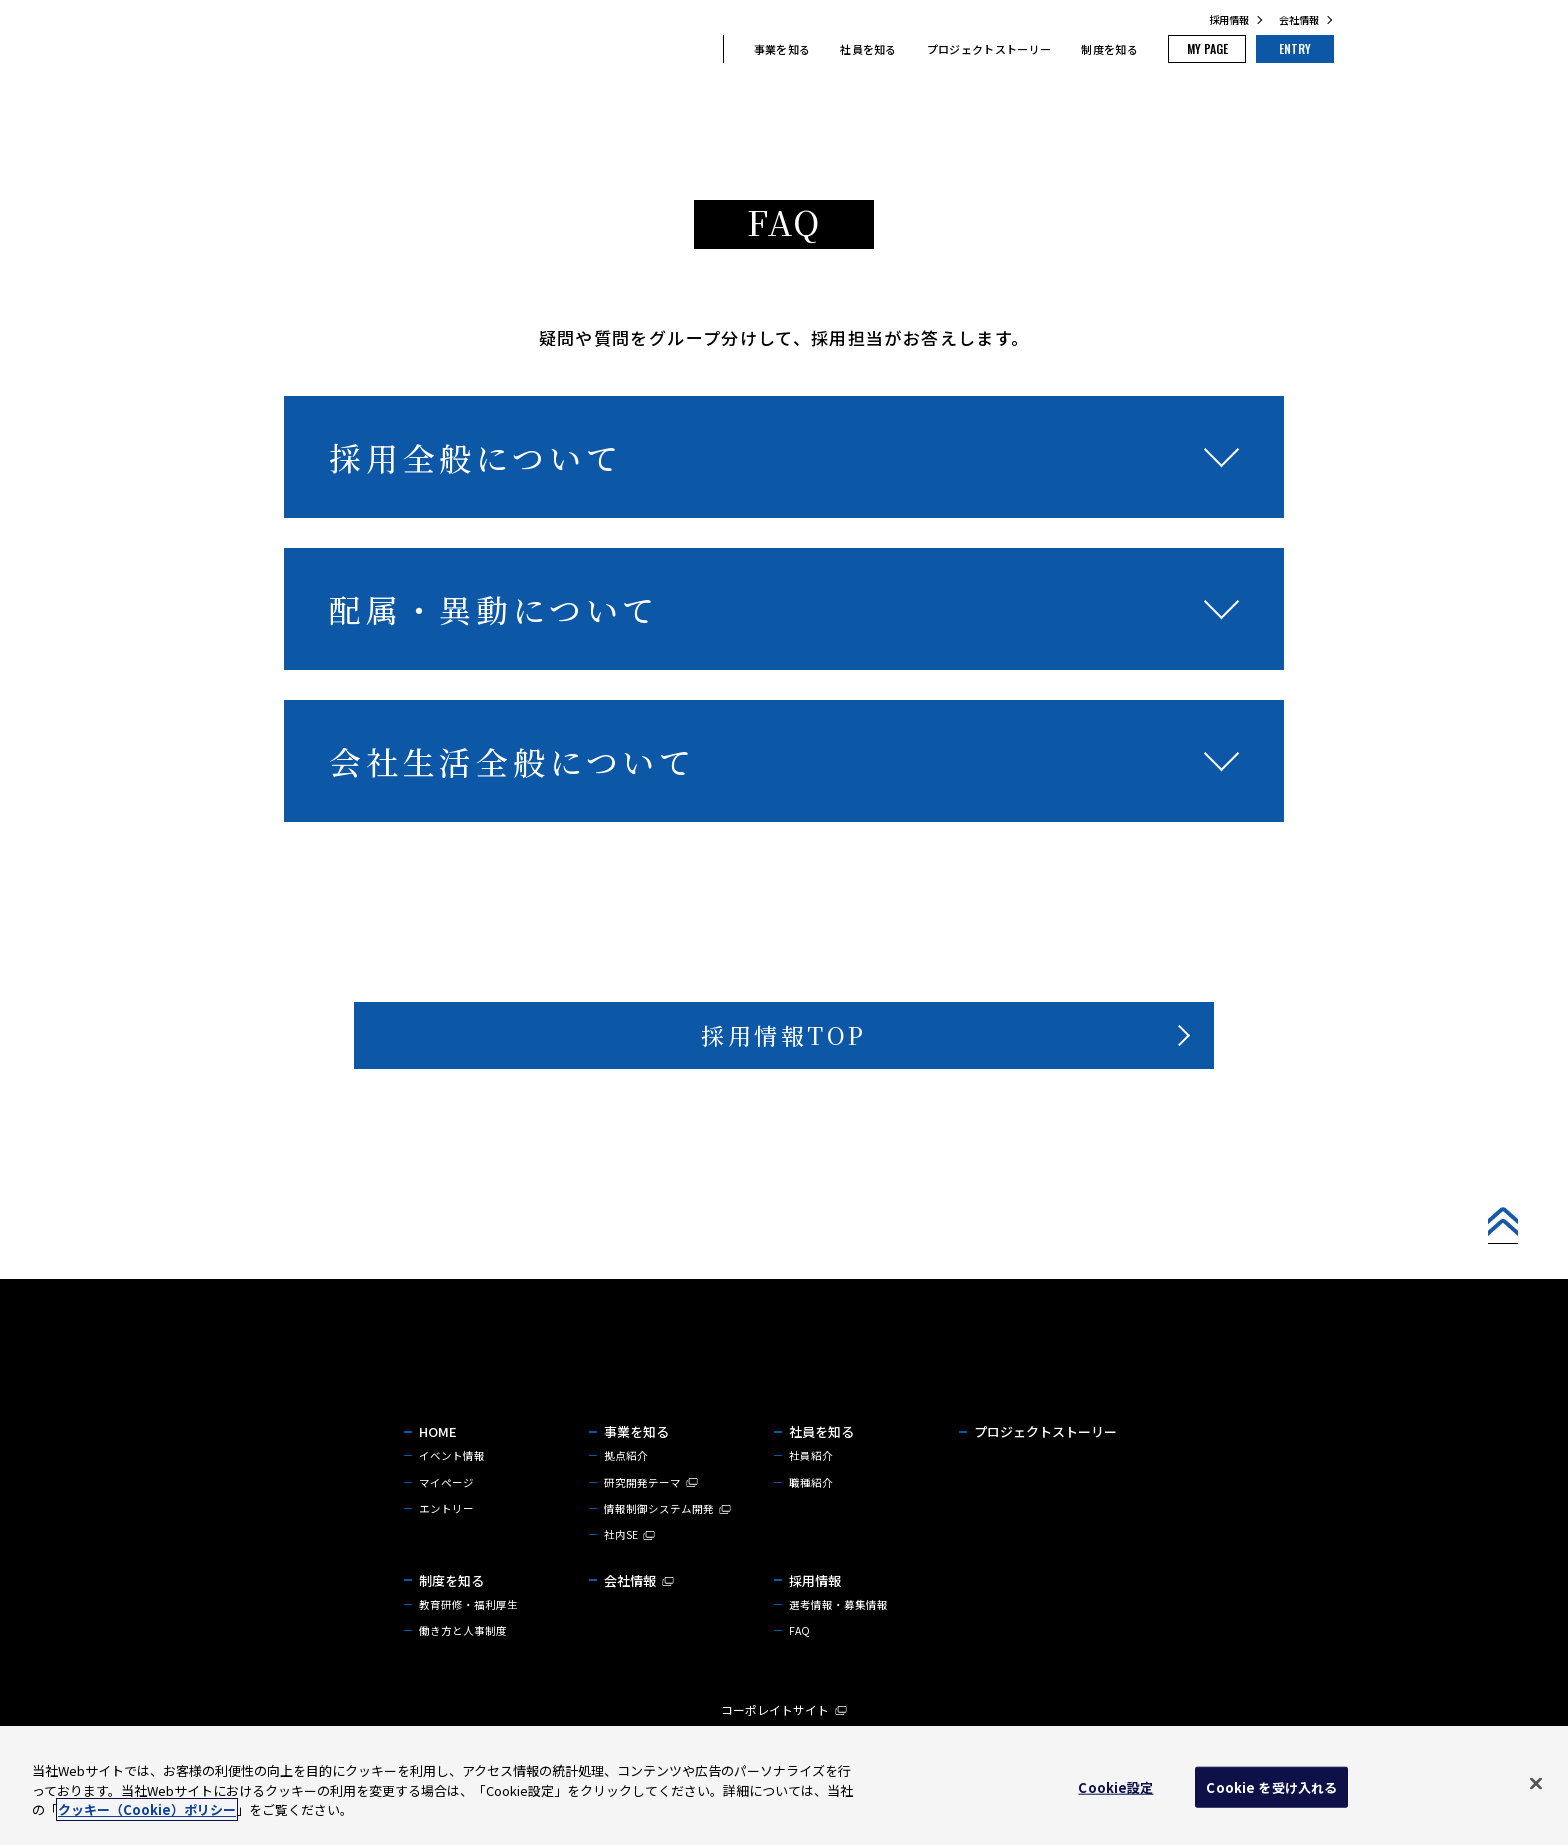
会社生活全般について (512, 761)
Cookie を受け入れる (1271, 1786)
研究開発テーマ (651, 1512)
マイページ (446, 1512)
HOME (439, 1459)
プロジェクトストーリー (945, 50)
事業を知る (737, 50)
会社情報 (1299, 19)
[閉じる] (1536, 1783)
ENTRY (1284, 50)
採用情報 (1229, 19)
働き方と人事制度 (463, 1666)
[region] (784, 1785)
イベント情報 (452, 1484)
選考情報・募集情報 (838, 1638)
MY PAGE (1174, 50)
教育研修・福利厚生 (468, 1638)
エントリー (446, 1539)
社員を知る (824, 50)
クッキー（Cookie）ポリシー (147, 1809)
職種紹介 (811, 1512)
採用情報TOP (783, 1039)
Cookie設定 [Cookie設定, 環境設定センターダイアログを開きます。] (1115, 1786)
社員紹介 (811, 1484)
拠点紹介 (626, 1484)
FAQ (800, 1666)
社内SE (629, 1567)
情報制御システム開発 (667, 1539)
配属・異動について (494, 609)
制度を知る (1065, 50)
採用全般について (475, 457)
